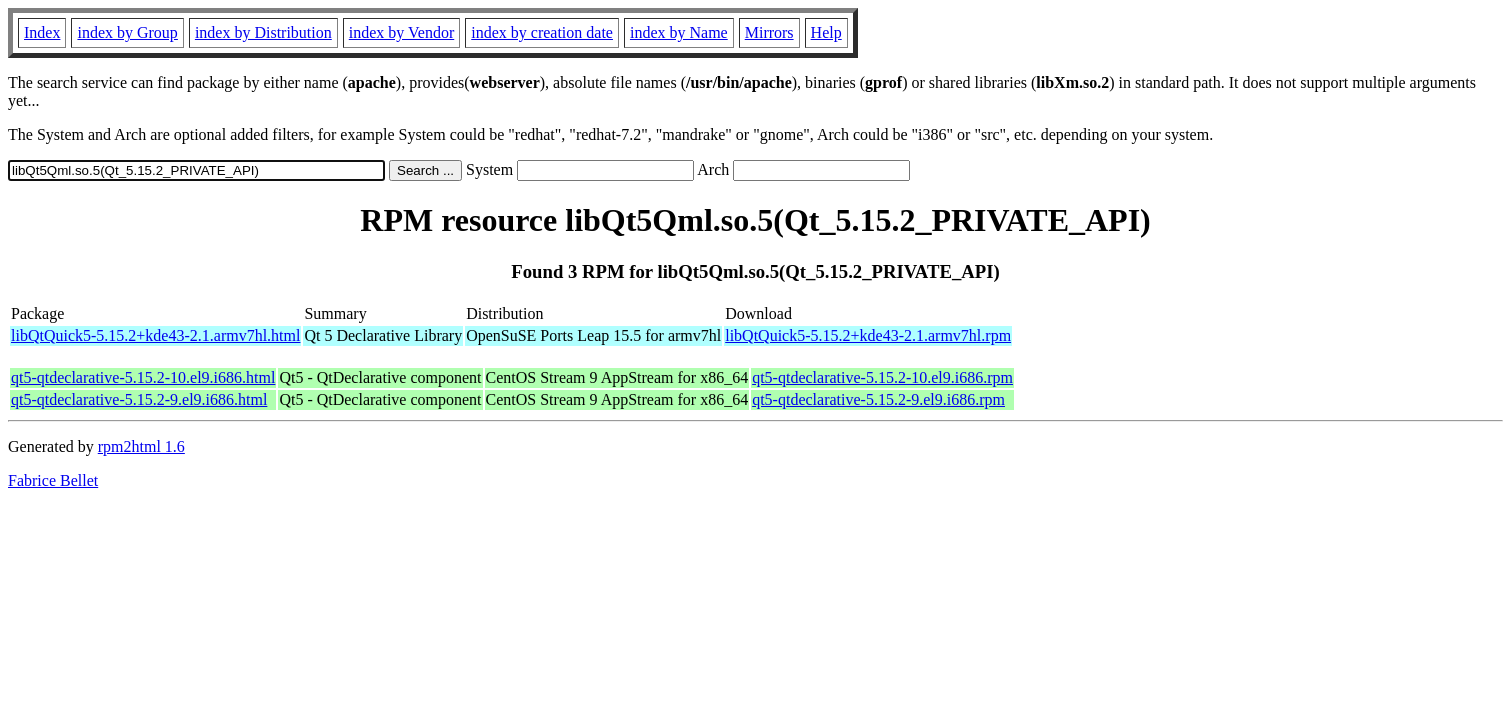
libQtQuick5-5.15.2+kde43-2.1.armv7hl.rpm (868, 335)
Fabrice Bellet (53, 480)
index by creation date (542, 32)
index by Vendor (401, 32)
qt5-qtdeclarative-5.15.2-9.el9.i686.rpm (878, 399)
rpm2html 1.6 (141, 446)
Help (826, 32)
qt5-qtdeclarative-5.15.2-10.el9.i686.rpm (882, 377)
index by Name (679, 32)
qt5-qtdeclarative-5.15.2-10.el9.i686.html (143, 377)
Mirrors (769, 32)
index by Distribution (263, 32)
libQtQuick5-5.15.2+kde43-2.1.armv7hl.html (155, 335)
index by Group (127, 32)
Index (42, 32)
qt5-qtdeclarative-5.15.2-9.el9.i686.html (139, 399)
